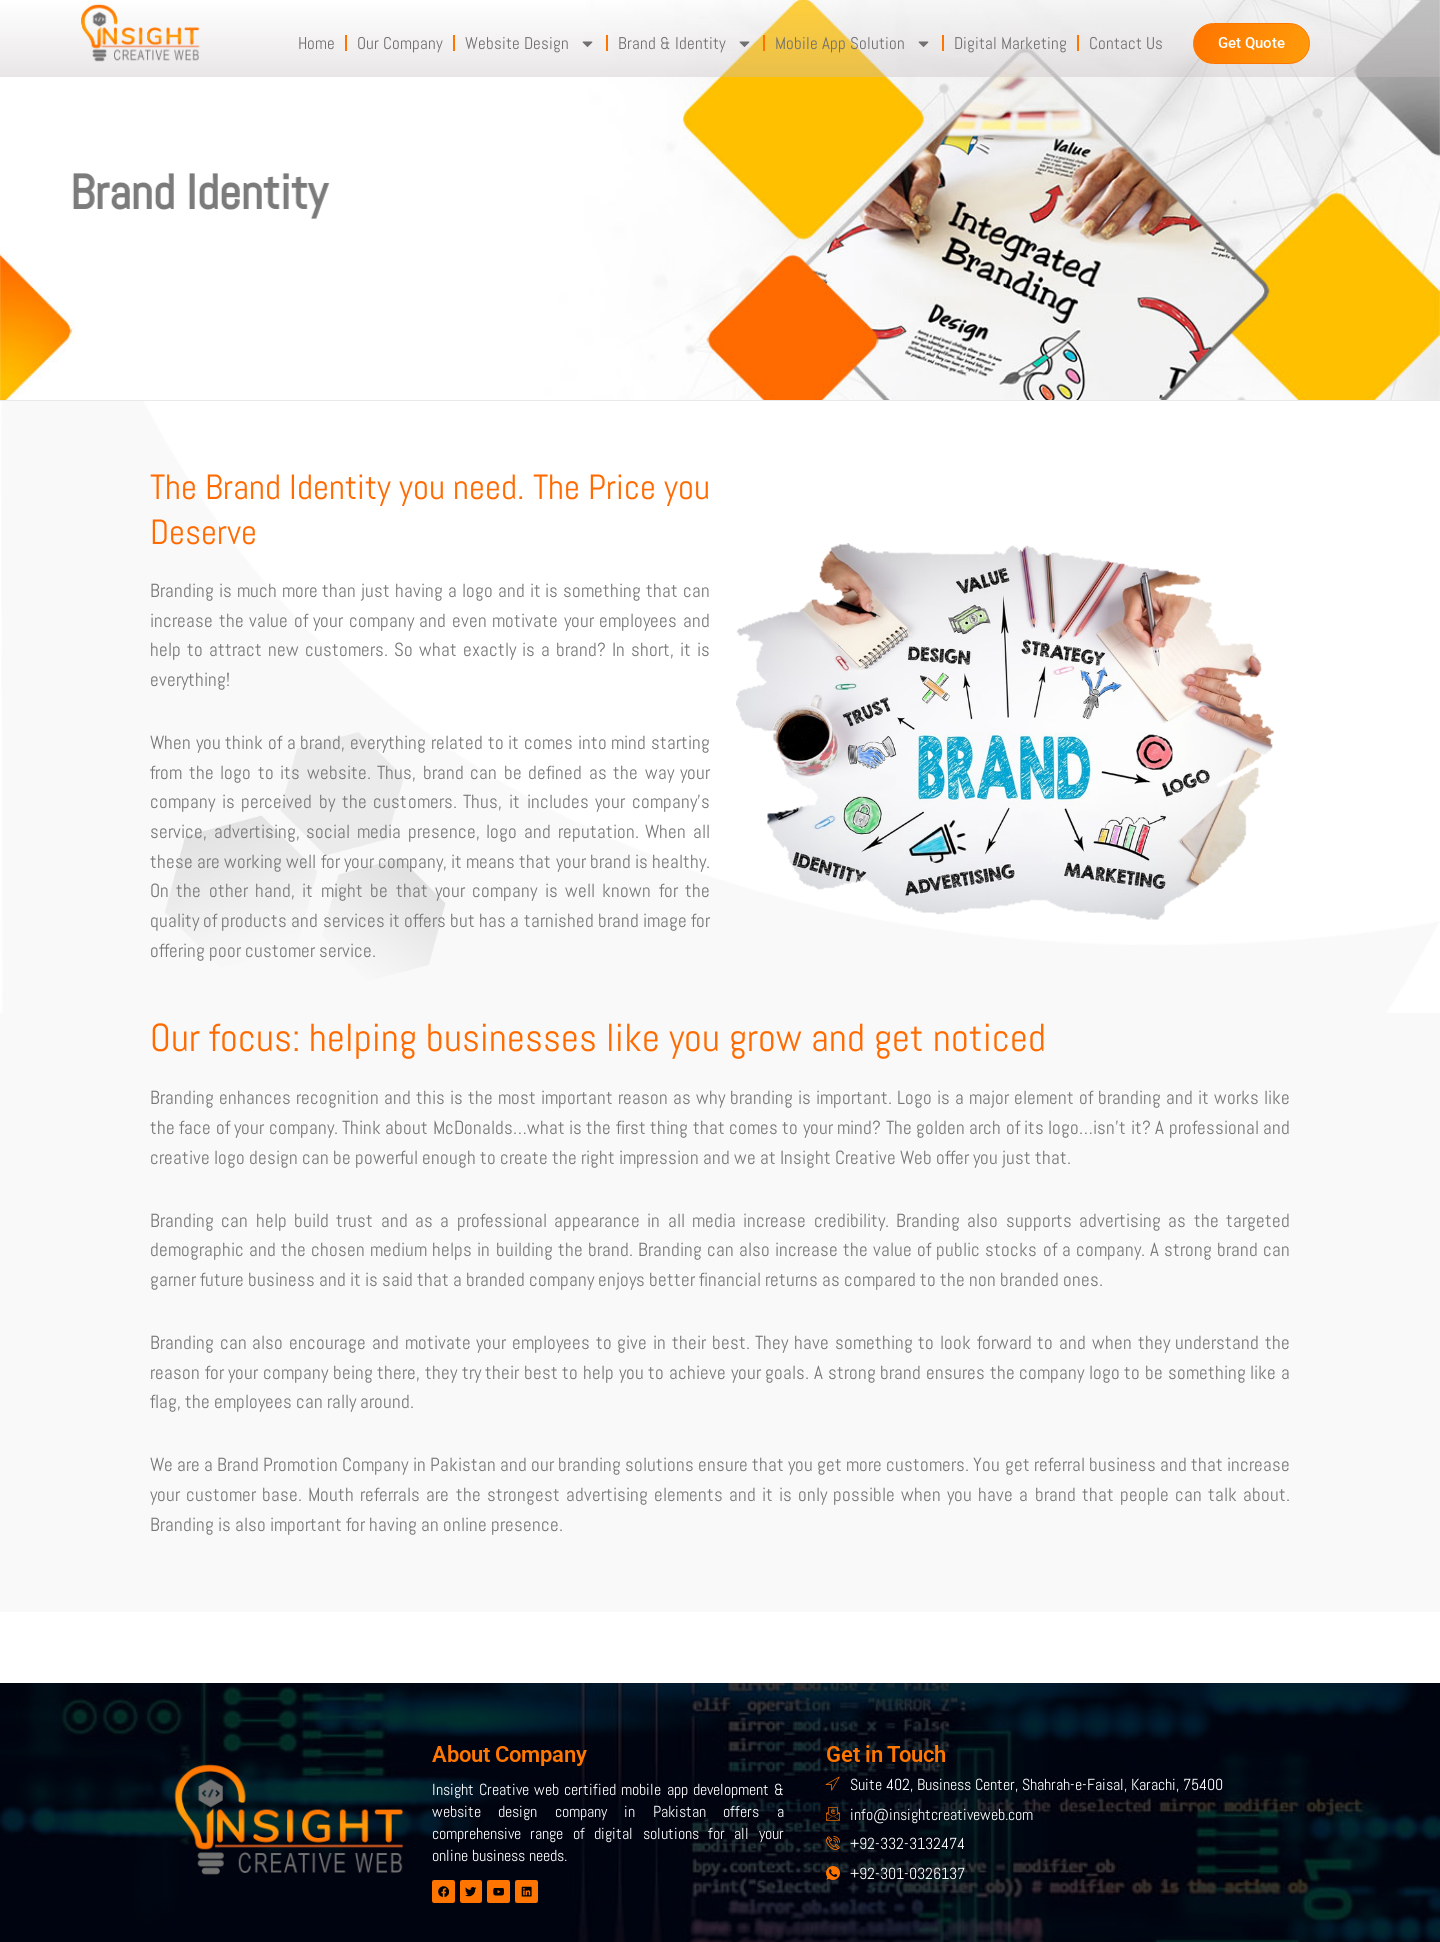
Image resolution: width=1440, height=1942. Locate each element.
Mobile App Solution (853, 43)
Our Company (400, 43)
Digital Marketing (1010, 43)
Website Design (530, 43)
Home (316, 43)
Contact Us (1126, 43)
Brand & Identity (685, 43)
